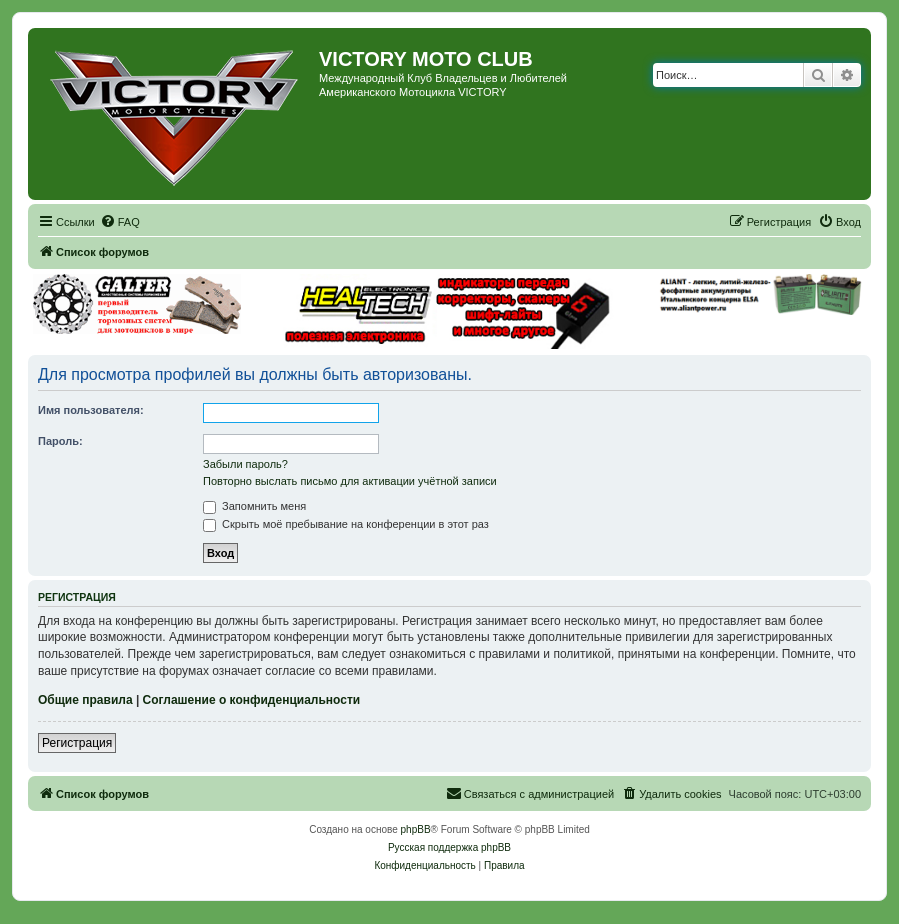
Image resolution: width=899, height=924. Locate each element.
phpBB (416, 829)
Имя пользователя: (91, 410)
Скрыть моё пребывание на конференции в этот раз (346, 524)
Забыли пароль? (245, 464)
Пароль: (60, 441)
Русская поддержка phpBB (449, 847)
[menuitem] (120, 222)
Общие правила (85, 700)
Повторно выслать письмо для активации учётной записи (350, 481)
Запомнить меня (254, 506)
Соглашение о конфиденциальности (252, 700)
